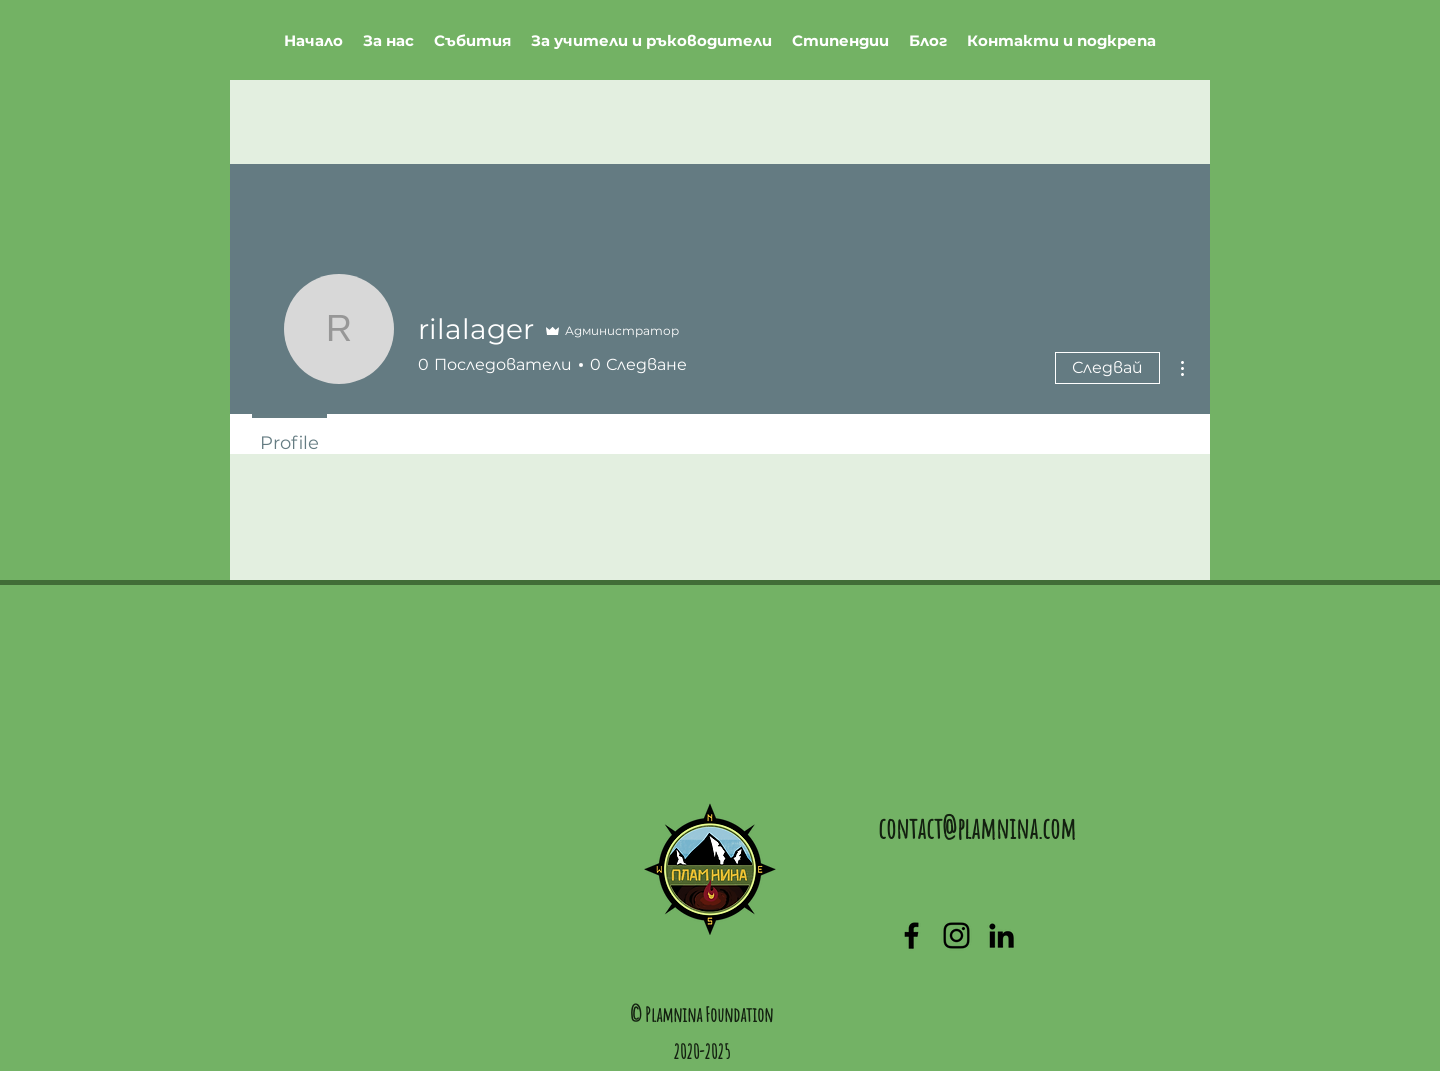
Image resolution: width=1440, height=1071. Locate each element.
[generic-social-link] (956, 935)
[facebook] (911, 935)
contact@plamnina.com (977, 828)
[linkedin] (1001, 935)
